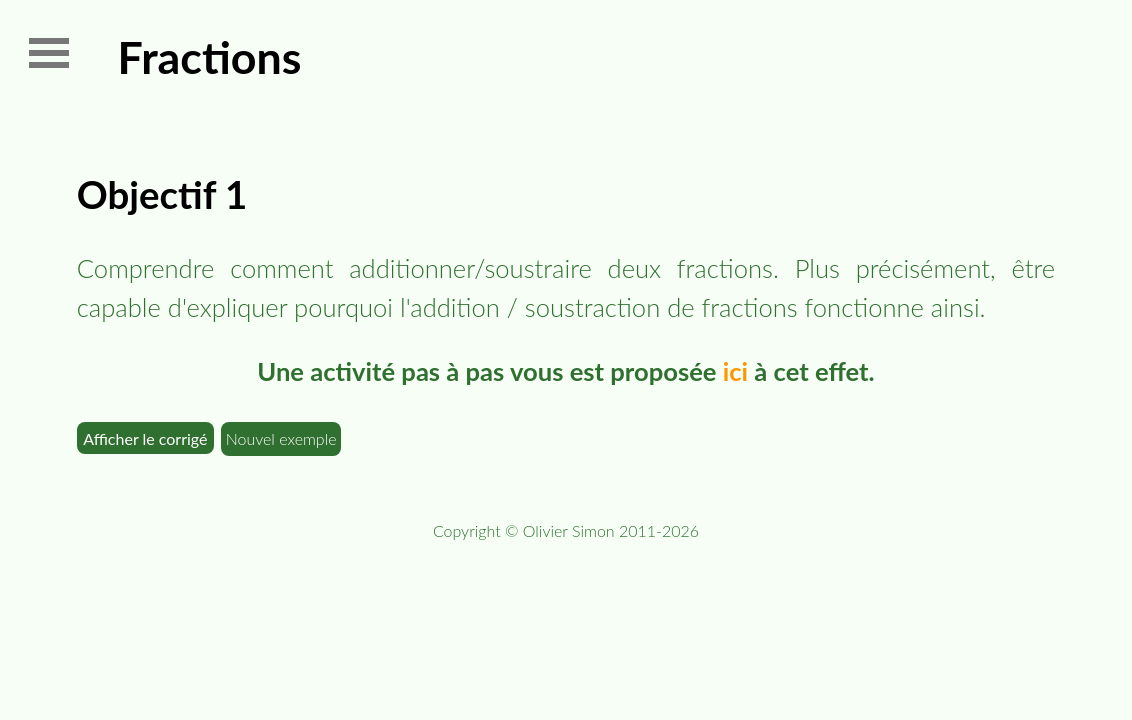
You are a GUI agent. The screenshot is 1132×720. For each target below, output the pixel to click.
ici (735, 371)
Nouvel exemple (281, 438)
